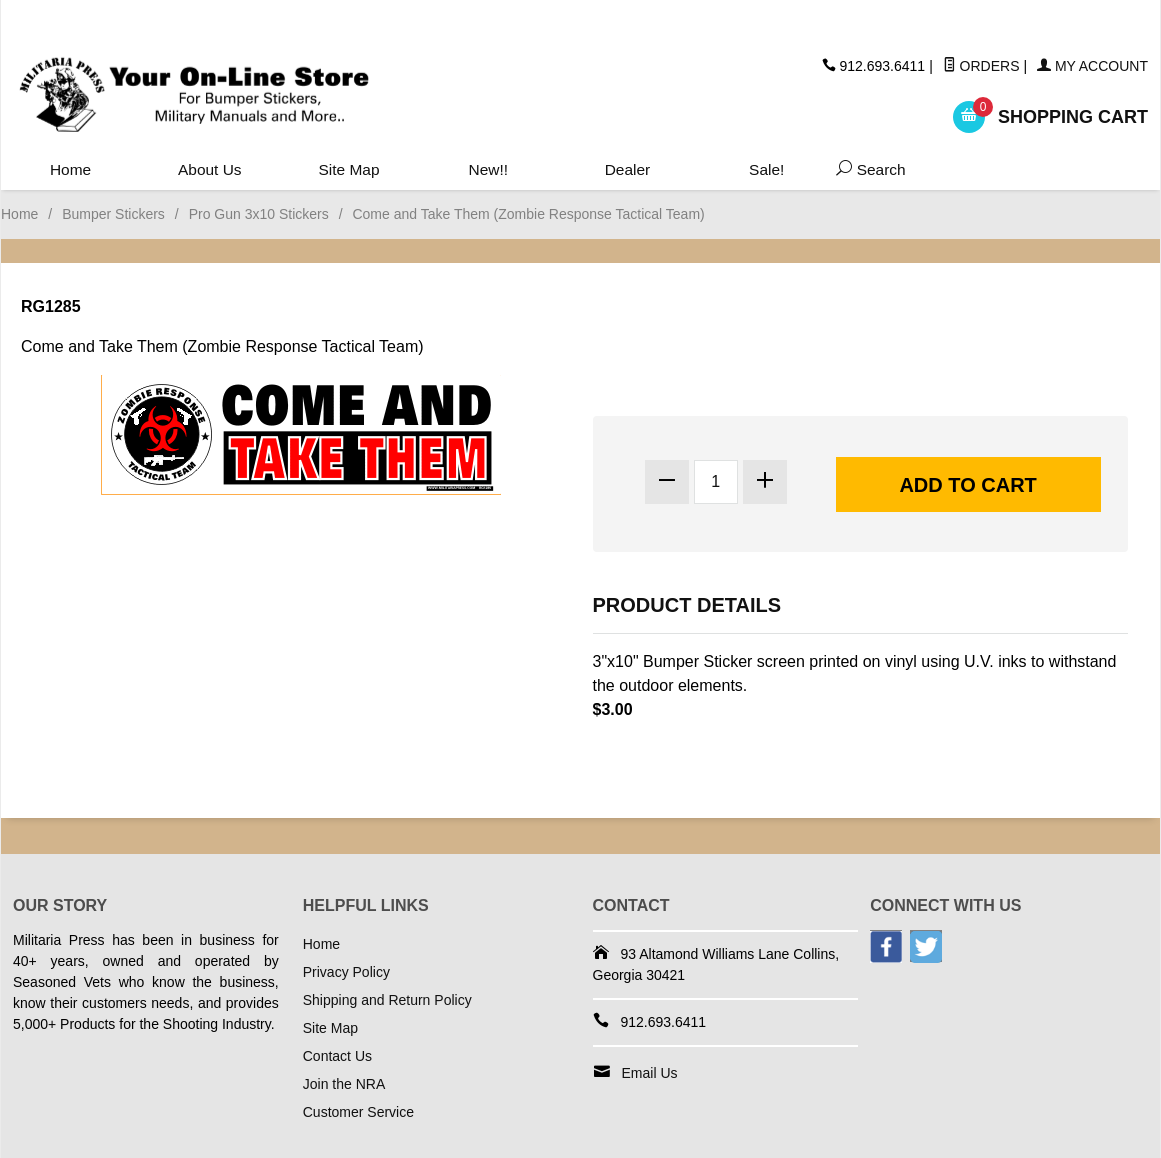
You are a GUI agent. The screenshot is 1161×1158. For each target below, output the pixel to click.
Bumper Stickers (113, 214)
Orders (981, 66)
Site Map (348, 170)
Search (866, 170)
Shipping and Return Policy (387, 1000)
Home (70, 170)
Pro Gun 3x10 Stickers (259, 214)
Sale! (766, 170)
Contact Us (337, 1056)
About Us (210, 170)
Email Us (650, 1073)
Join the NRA (344, 1084)
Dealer (626, 170)
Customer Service (358, 1112)
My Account (1092, 66)
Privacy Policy (346, 972)
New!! (487, 170)
